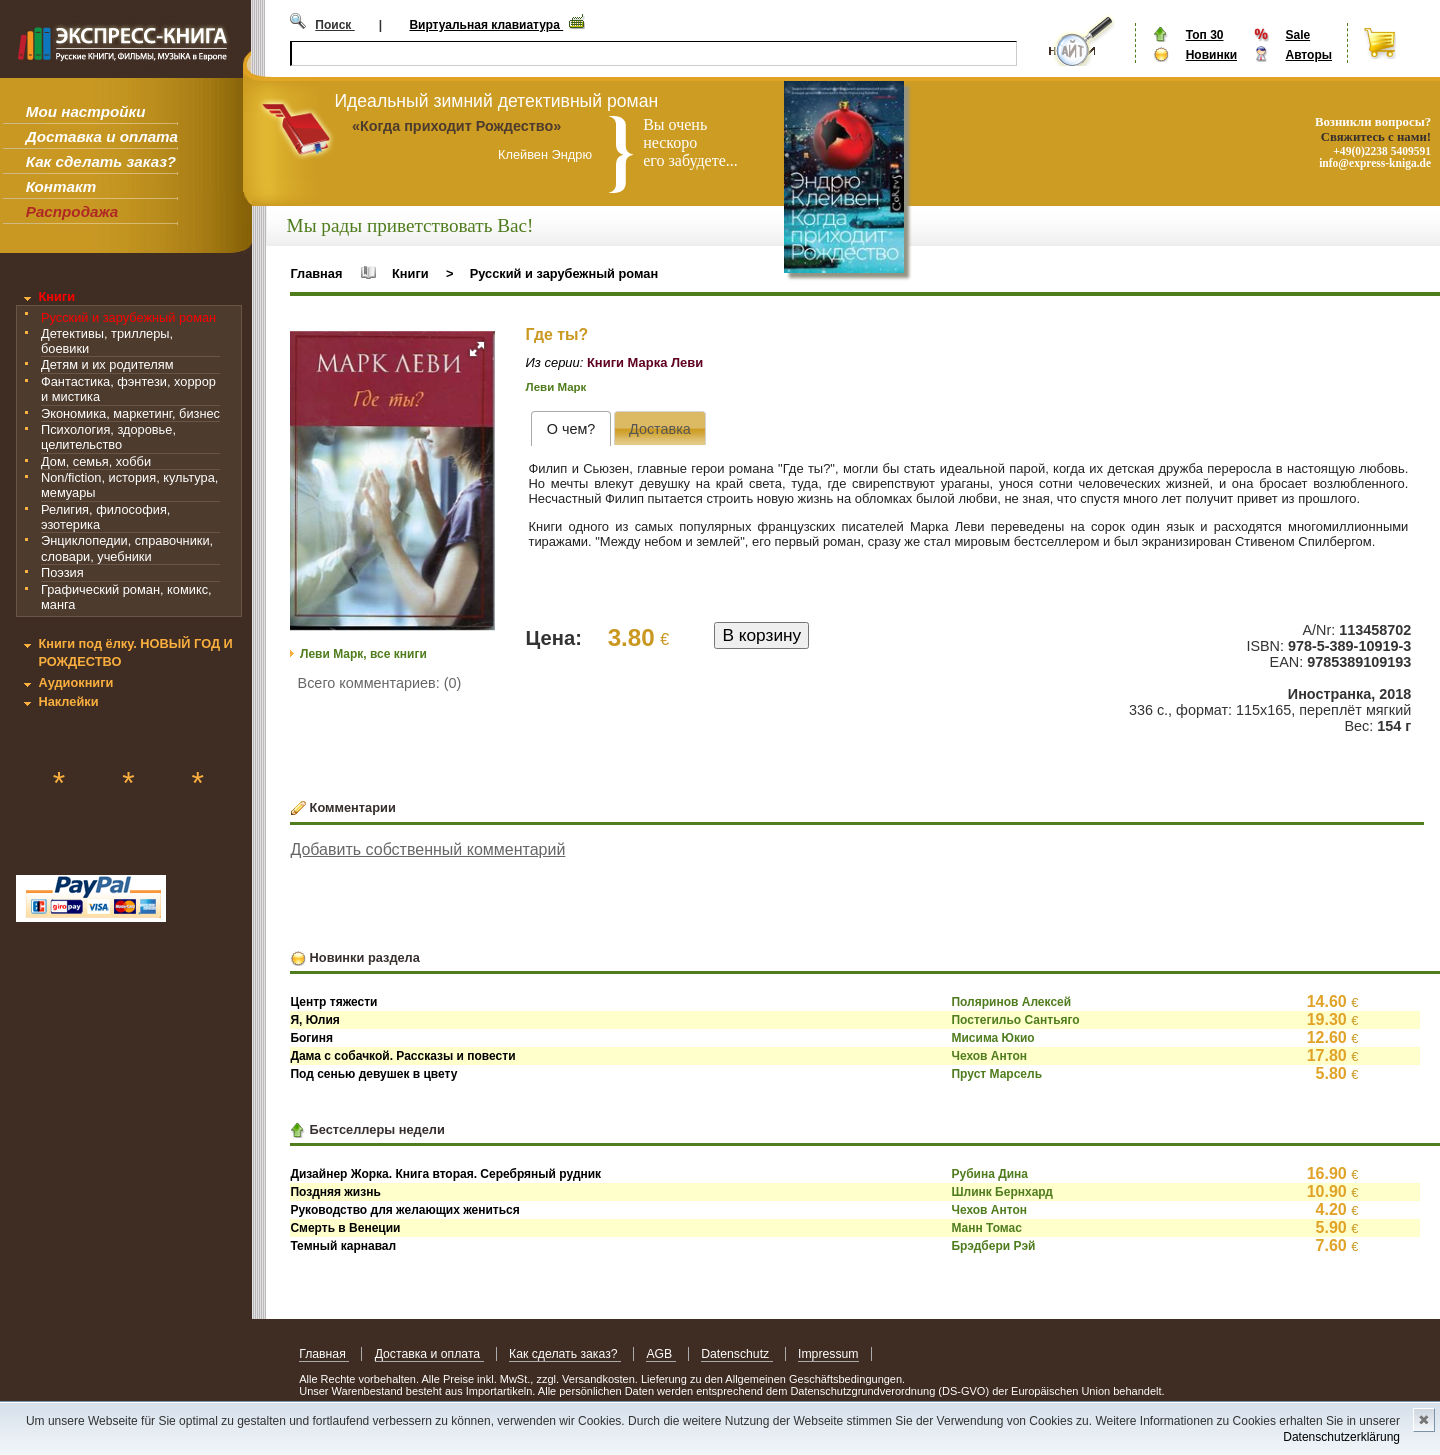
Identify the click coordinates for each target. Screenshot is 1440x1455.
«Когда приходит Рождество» (456, 126)
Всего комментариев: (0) (380, 683)
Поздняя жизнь (335, 1192)
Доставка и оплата (102, 136)
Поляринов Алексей (1011, 1002)
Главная (316, 273)
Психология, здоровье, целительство (108, 437)
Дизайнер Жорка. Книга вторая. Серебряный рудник (445, 1174)
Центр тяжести (333, 1002)
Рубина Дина (989, 1174)
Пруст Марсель (996, 1074)
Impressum (828, 1354)
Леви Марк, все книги (363, 654)
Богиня (311, 1038)
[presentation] (570, 428)
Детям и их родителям (107, 364)
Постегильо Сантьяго (1015, 1020)
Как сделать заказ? (101, 161)
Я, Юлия (314, 1020)
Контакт (61, 186)
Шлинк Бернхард (1002, 1192)
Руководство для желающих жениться (404, 1210)
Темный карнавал (343, 1246)
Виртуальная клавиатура (486, 25)
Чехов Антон (989, 1056)
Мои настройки (86, 111)
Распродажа (72, 211)
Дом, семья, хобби (96, 461)
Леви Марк (556, 387)
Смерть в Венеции (345, 1228)
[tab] (570, 428)
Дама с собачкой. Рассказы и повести (402, 1056)
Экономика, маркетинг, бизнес (130, 413)
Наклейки (68, 701)
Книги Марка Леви (645, 362)
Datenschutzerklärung (1341, 1437)
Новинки (1211, 55)
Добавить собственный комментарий (427, 849)
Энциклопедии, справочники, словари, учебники (127, 548)
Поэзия (62, 572)
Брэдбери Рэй (993, 1246)
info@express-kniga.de (1375, 163)
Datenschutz (736, 1354)
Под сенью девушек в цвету (373, 1074)
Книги (56, 296)
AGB (660, 1354)
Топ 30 (1205, 35)
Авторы (1308, 55)
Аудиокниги (75, 682)
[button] (477, 349)
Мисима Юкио (992, 1038)
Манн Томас (986, 1228)
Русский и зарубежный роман (128, 317)
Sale (1297, 35)
